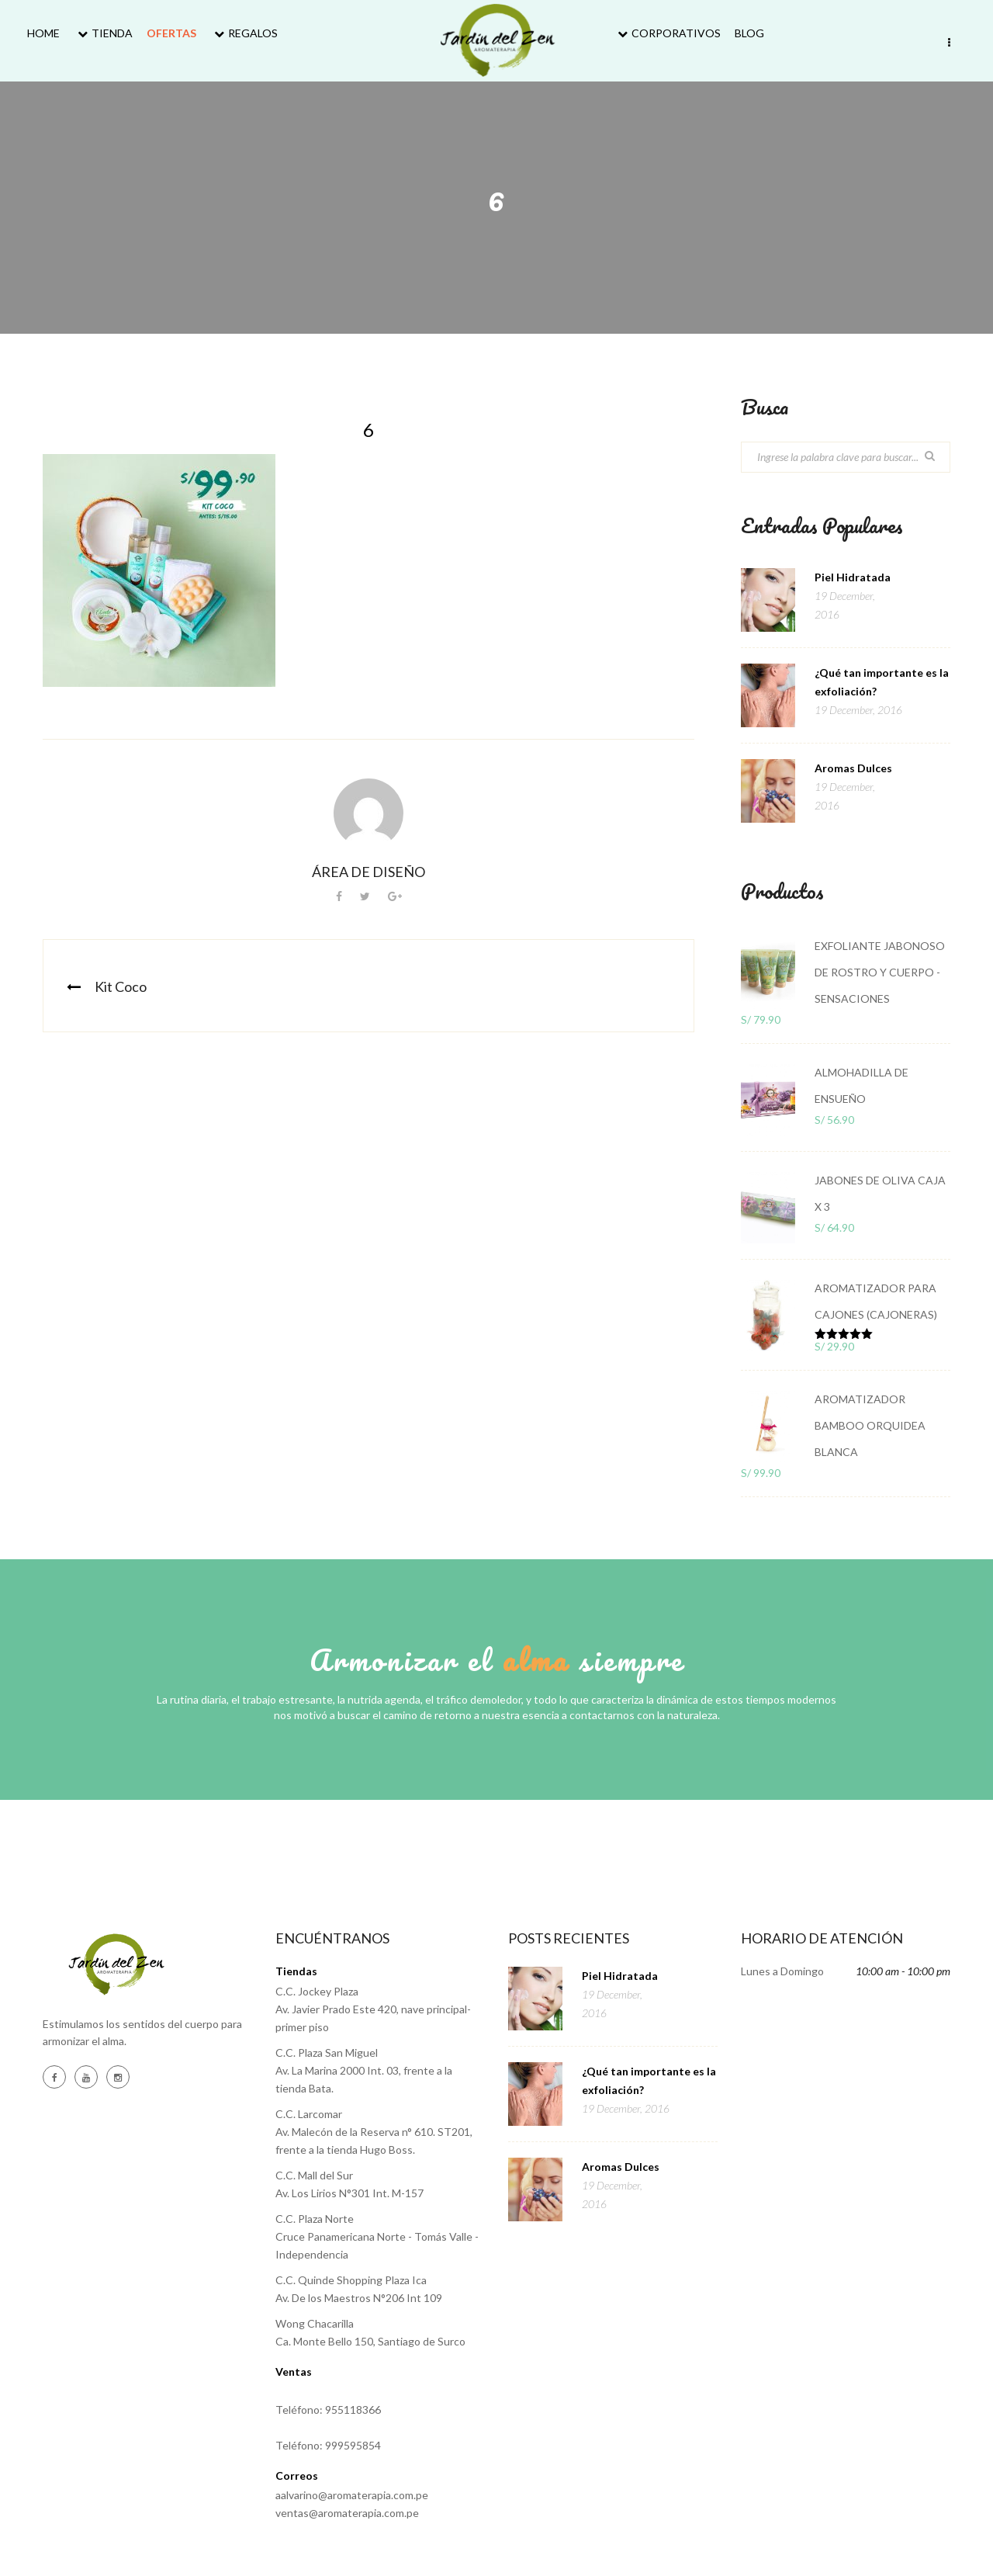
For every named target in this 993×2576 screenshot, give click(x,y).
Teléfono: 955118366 (328, 2409)
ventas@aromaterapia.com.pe (347, 2512)
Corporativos (667, 33)
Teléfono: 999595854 (328, 2445)
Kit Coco (121, 986)
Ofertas (171, 33)
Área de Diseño (368, 871)
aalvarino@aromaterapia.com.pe (351, 2494)
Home (43, 33)
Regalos (244, 33)
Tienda (103, 33)
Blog (749, 33)
